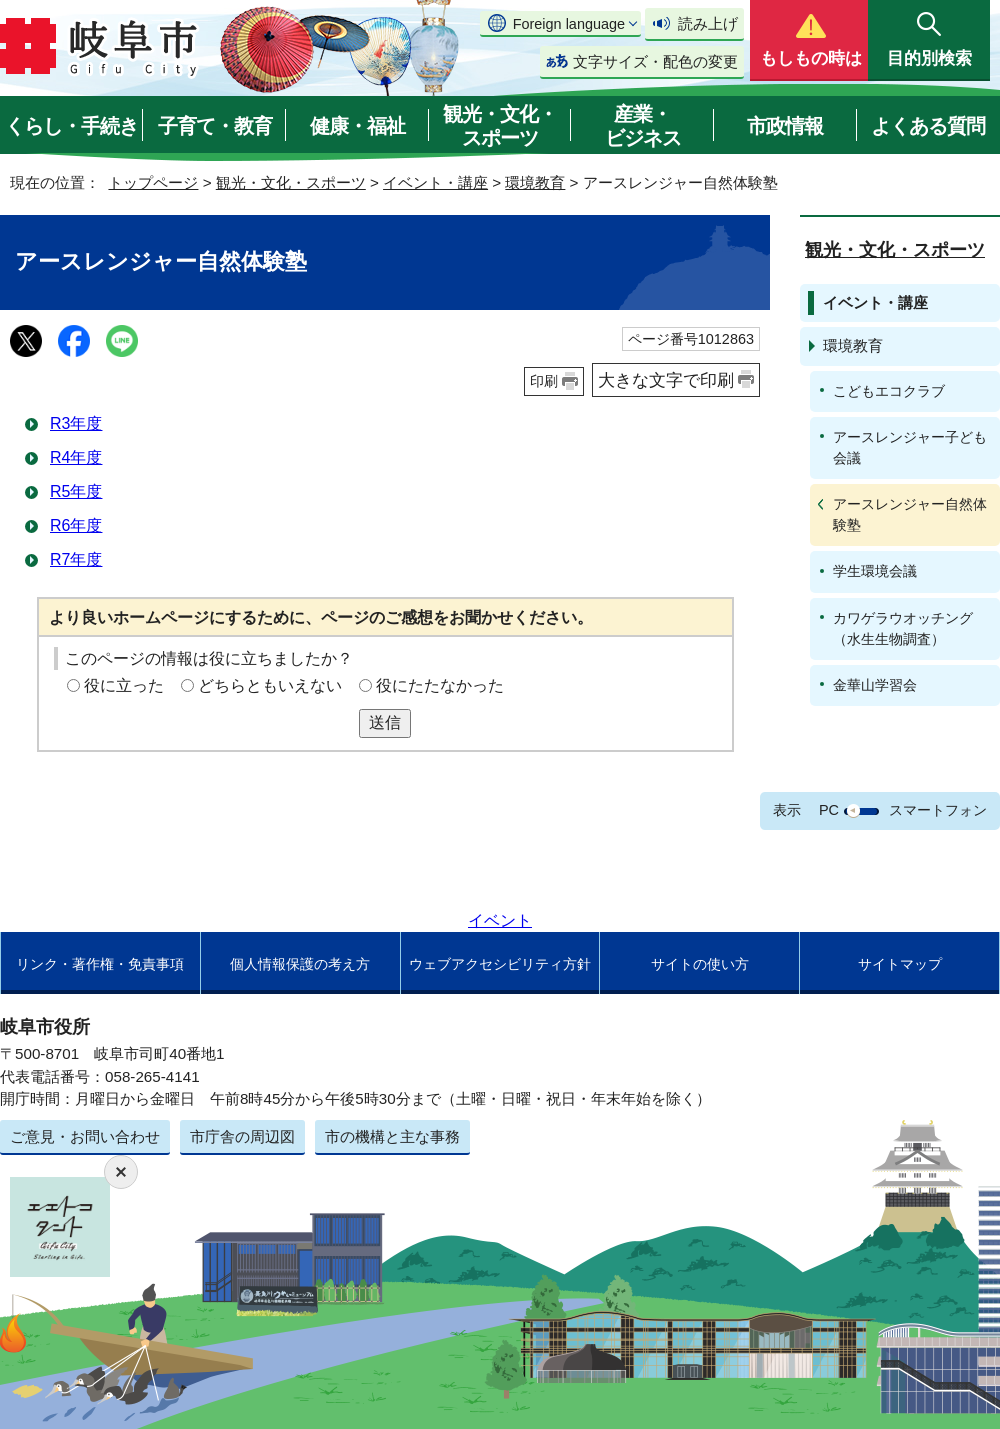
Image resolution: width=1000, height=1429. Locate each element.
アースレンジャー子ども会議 (910, 447)
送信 (385, 722)
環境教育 (535, 182)
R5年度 (76, 491)
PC (829, 810)
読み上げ (708, 23)
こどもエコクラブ (889, 391)
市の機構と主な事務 (392, 1136)
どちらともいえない (270, 685)
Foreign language (569, 24)
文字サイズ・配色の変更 (655, 61)
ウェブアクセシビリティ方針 (500, 964)
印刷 (544, 381)
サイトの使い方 (700, 964)
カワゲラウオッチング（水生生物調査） (903, 628)
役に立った (124, 685)
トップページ (153, 182)
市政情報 (785, 126)
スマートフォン (938, 810)
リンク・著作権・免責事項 (100, 964)
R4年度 (76, 457)
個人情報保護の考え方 (300, 964)
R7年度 (76, 559)
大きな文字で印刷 (666, 380)
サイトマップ (900, 964)
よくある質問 (928, 126)
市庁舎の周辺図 (242, 1136)
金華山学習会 (875, 685)
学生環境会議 (875, 571)
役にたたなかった (440, 685)
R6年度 (76, 525)
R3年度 (76, 423)
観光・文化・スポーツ (500, 126)
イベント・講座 (435, 182)
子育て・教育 (215, 126)
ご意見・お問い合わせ (85, 1136)
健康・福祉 (357, 126)
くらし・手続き (71, 126)
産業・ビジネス (643, 126)
